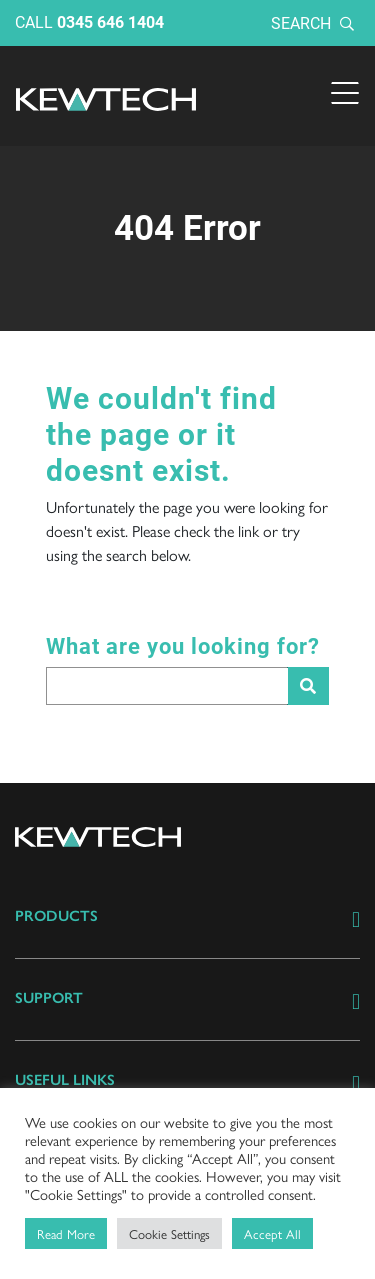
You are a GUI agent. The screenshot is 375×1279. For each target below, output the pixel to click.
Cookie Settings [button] (169, 1233)
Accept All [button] (272, 1233)
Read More (66, 1233)
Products (56, 916)
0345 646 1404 (110, 21)
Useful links (65, 1080)
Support (49, 998)
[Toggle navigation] (345, 93)
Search (312, 22)
